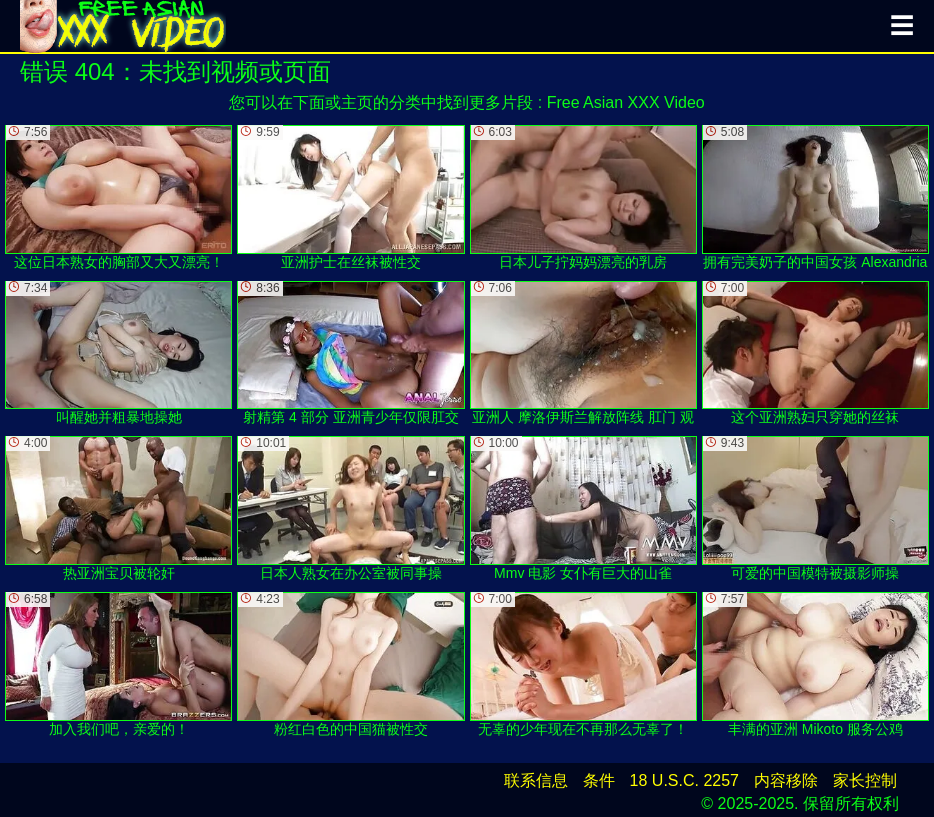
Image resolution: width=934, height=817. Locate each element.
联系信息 (536, 780)
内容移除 (786, 780)
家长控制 (865, 780)
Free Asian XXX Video (626, 102)
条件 (599, 780)
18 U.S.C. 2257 (684, 780)
